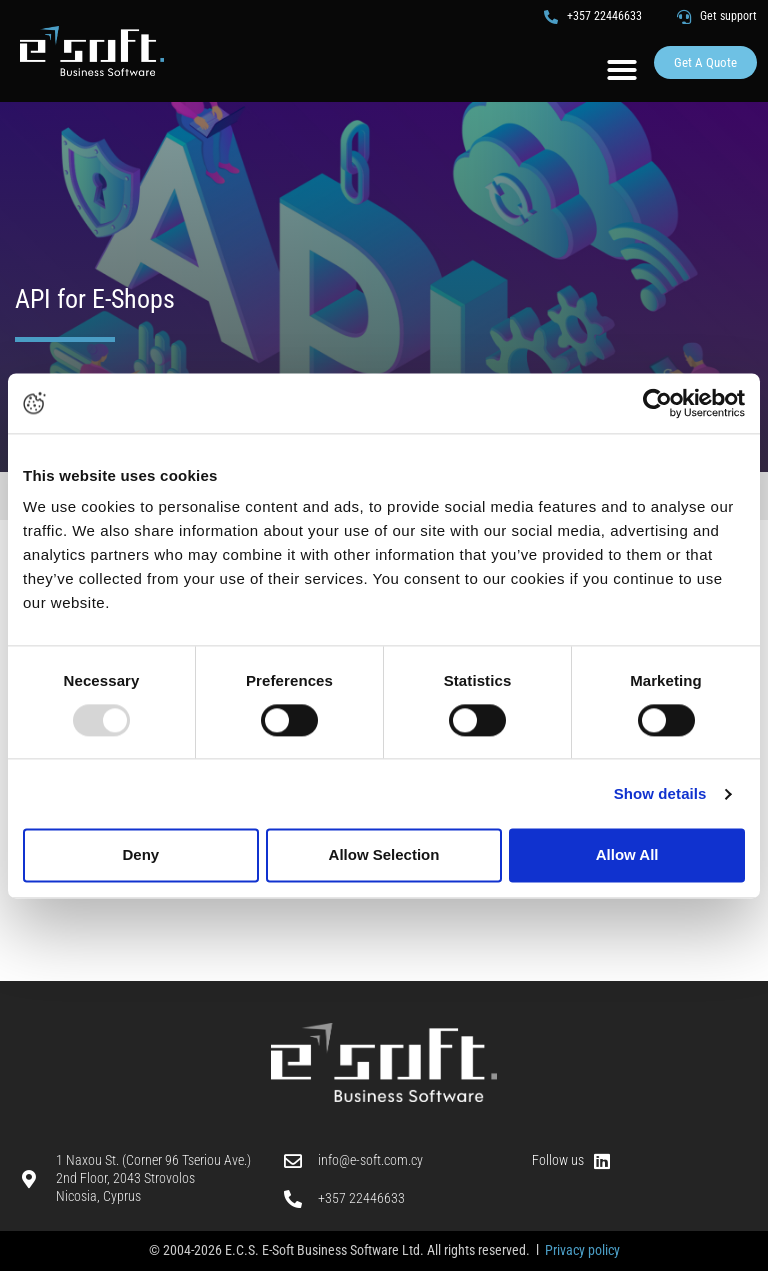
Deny (140, 855)
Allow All (627, 855)
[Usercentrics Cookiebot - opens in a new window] (657, 403)
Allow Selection (384, 855)
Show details (660, 793)
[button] (622, 70)
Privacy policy (582, 1250)
